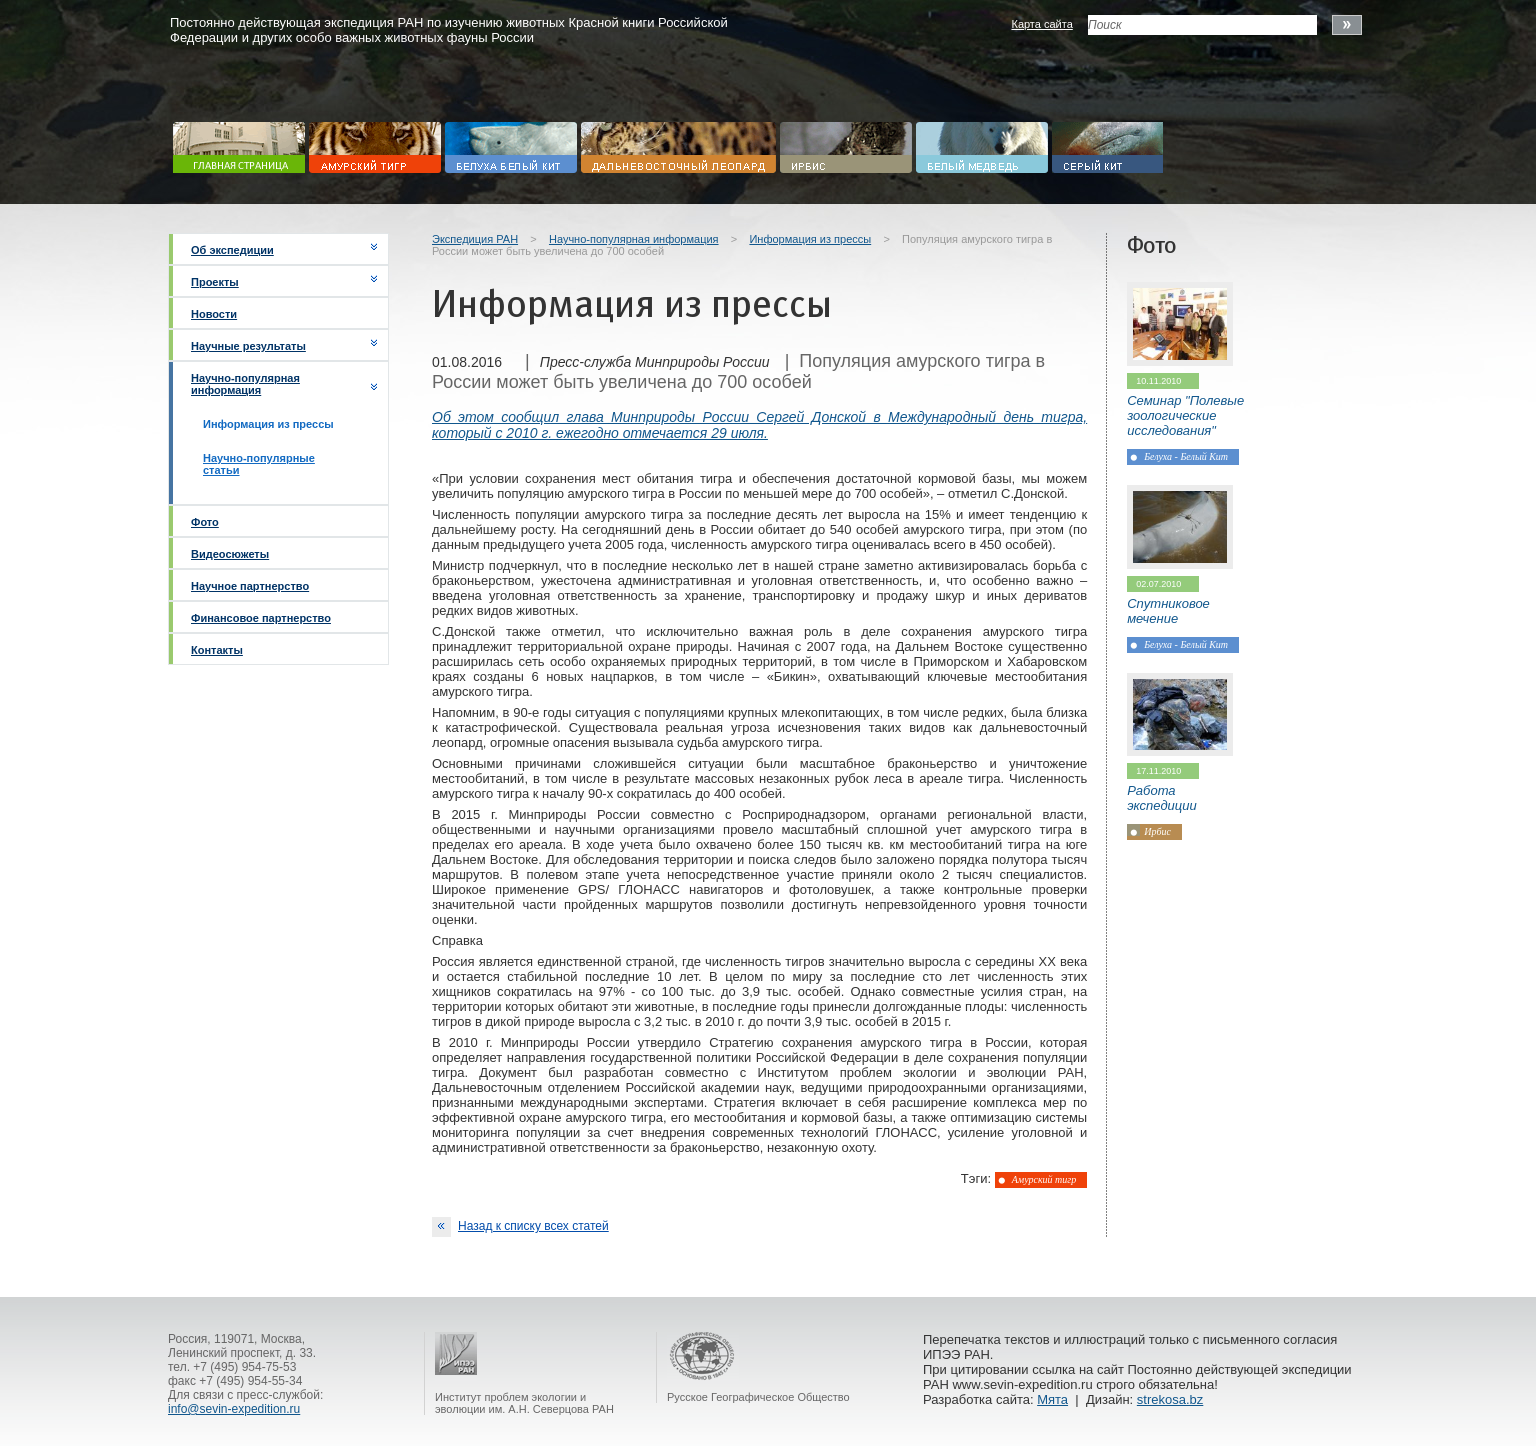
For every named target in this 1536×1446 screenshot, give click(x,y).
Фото (205, 522)
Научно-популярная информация (245, 384)
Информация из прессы (810, 239)
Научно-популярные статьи (259, 464)
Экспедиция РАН (475, 239)
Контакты (217, 650)
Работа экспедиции (1162, 798)
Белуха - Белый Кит (1186, 456)
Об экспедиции (232, 250)
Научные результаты (248, 346)
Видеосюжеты (230, 554)
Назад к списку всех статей (520, 1227)
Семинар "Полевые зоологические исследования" (1185, 415)
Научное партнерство (250, 586)
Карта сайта (1041, 24)
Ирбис (1157, 831)
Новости (214, 314)
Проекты (215, 282)
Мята (1052, 1399)
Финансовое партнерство (261, 618)
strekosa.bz (1170, 1399)
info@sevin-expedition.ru (234, 1409)
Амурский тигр (1044, 1179)
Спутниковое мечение (1168, 611)
